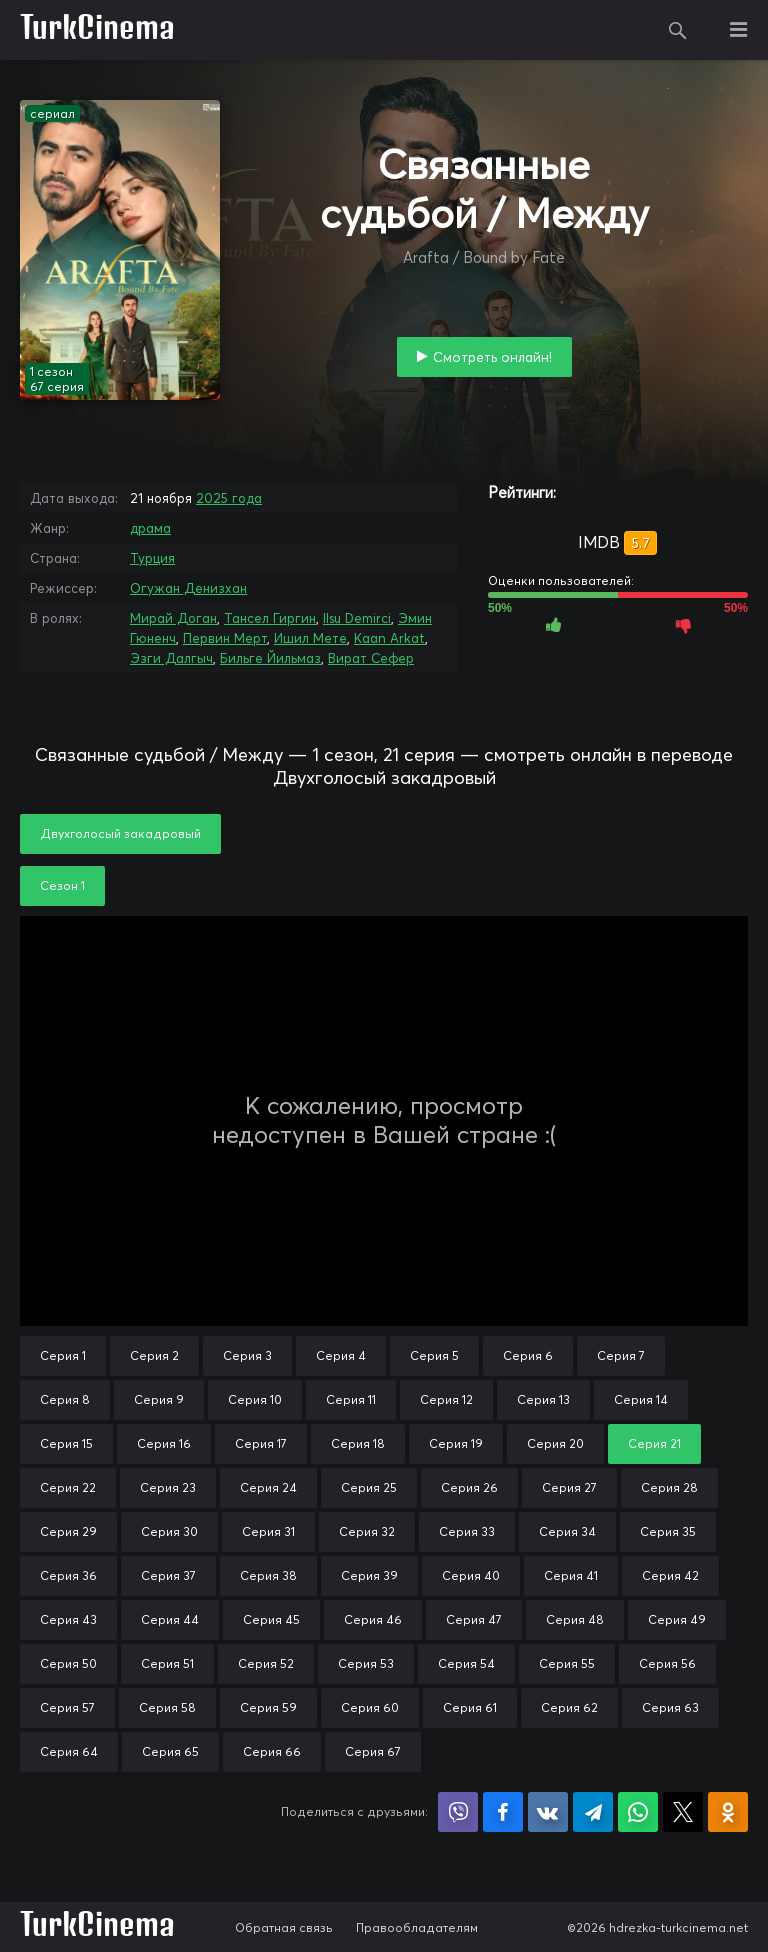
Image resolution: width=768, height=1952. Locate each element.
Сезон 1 (62, 885)
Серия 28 (669, 1487)
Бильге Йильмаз (270, 658)
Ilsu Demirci (357, 618)
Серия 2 (154, 1355)
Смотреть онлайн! (492, 357)
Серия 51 (167, 1663)
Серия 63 (670, 1707)
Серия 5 (434, 1355)
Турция (152, 558)
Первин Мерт (225, 638)
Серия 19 (456, 1443)
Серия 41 (571, 1575)
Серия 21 (654, 1443)
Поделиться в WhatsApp (638, 1812)
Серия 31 (268, 1531)
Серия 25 (369, 1487)
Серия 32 (367, 1531)
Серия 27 (569, 1487)
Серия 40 (471, 1575)
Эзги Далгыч (171, 658)
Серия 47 (474, 1619)
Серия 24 (268, 1487)
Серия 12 (446, 1399)
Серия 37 (168, 1575)
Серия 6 (528, 1355)
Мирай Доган (173, 618)
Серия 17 (261, 1443)
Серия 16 (164, 1443)
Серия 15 (66, 1443)
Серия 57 (67, 1707)
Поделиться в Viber (458, 1812)
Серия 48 (575, 1619)
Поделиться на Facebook (503, 1812)
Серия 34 (567, 1531)
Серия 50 (68, 1663)
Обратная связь (284, 1927)
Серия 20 (555, 1443)
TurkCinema (97, 30)
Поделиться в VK (548, 1812)
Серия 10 (255, 1399)
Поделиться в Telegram (593, 1812)
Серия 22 (68, 1487)
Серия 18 (358, 1443)
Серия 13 (543, 1399)
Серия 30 (169, 1531)
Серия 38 (268, 1575)
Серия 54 (466, 1663)
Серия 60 (370, 1707)
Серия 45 (271, 1619)
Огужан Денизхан (188, 588)
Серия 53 (366, 1663)
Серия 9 (159, 1399)
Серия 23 (168, 1487)
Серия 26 (469, 1487)
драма (150, 528)
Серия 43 (68, 1619)
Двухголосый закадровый (120, 833)
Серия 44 (170, 1619)
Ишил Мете (310, 638)
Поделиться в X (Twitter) (683, 1812)
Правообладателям (417, 1927)
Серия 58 (167, 1707)
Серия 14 (641, 1399)
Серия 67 (373, 1751)
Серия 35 (668, 1531)
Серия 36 (68, 1575)
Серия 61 (470, 1707)
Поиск (678, 30)
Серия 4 (341, 1355)
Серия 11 (351, 1399)
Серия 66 (272, 1751)
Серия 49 (677, 1619)
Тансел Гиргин (270, 618)
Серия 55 (567, 1663)
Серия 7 (621, 1355)
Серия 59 (268, 1707)
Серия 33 (467, 1531)
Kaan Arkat (389, 638)
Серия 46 (373, 1619)
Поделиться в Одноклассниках (728, 1812)
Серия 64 (69, 1751)
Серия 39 (369, 1575)
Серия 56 (667, 1663)
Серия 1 (63, 1355)
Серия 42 (670, 1575)
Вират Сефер (371, 658)
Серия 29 (68, 1531)
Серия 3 (247, 1355)
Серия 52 (266, 1663)
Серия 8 (65, 1399)
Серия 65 (170, 1751)
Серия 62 (569, 1707)
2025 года (229, 498)
